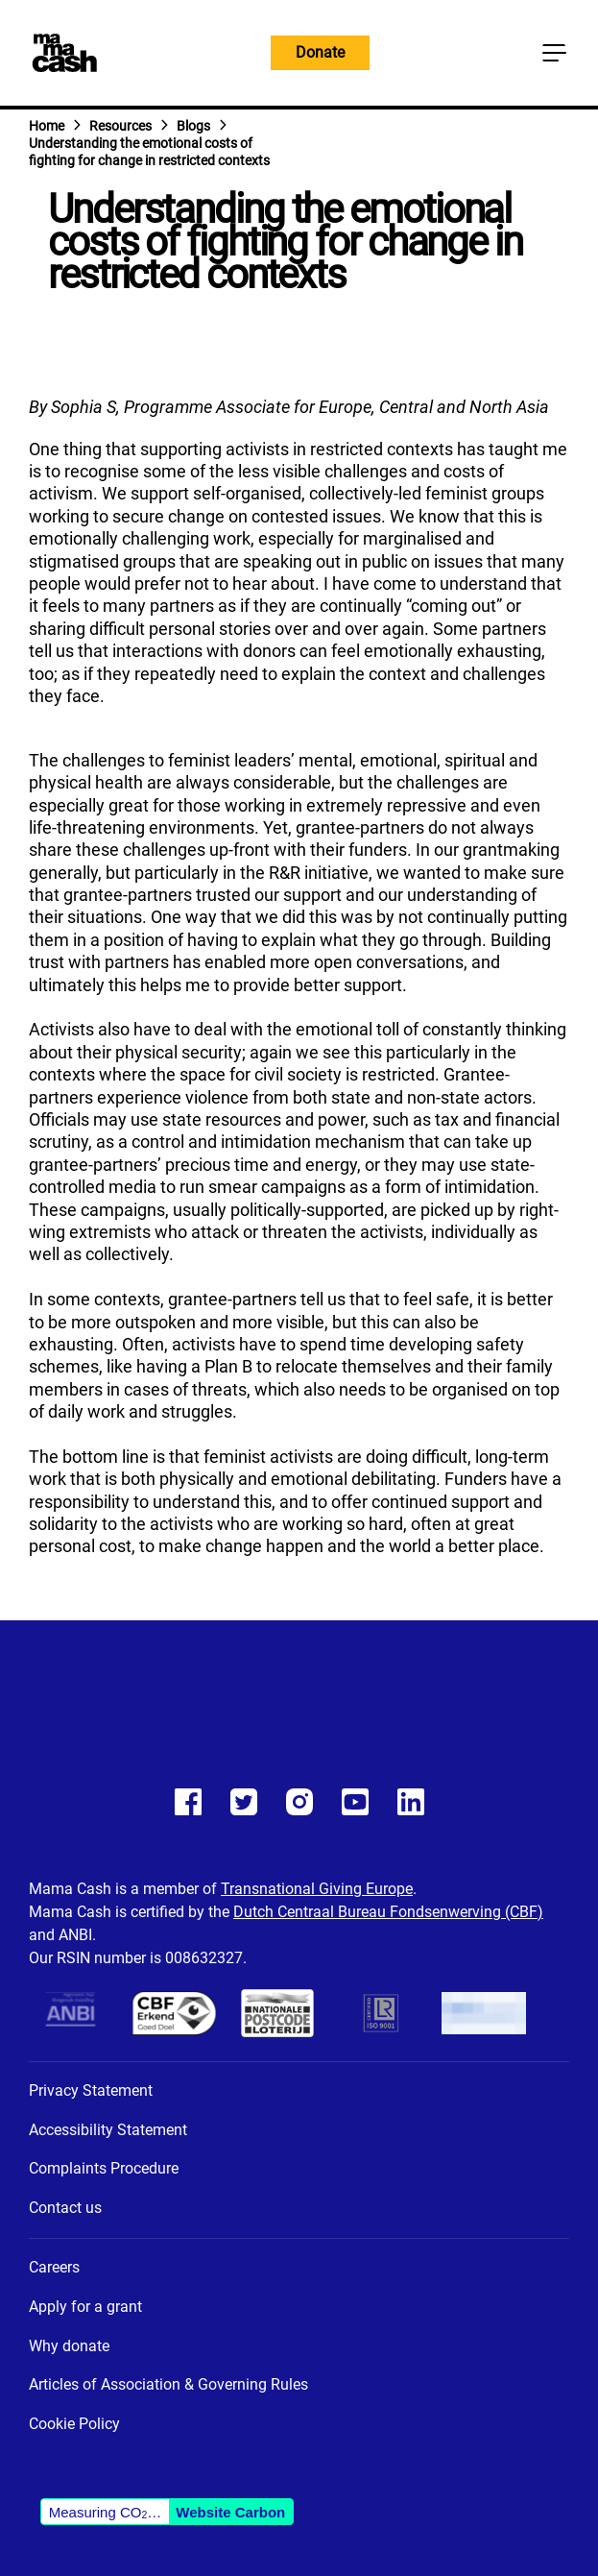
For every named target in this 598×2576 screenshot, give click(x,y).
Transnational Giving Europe (317, 1889)
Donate (320, 52)
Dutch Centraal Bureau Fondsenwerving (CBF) (388, 1912)
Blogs (193, 126)
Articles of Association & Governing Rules (168, 2384)
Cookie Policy (74, 2424)
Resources (120, 126)
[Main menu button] (553, 52)
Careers (54, 2267)
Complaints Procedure (104, 2168)
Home (46, 126)
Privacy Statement (91, 2090)
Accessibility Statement (108, 2130)
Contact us (65, 2208)
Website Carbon (230, 2512)
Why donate (69, 2346)
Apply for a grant (85, 2306)
